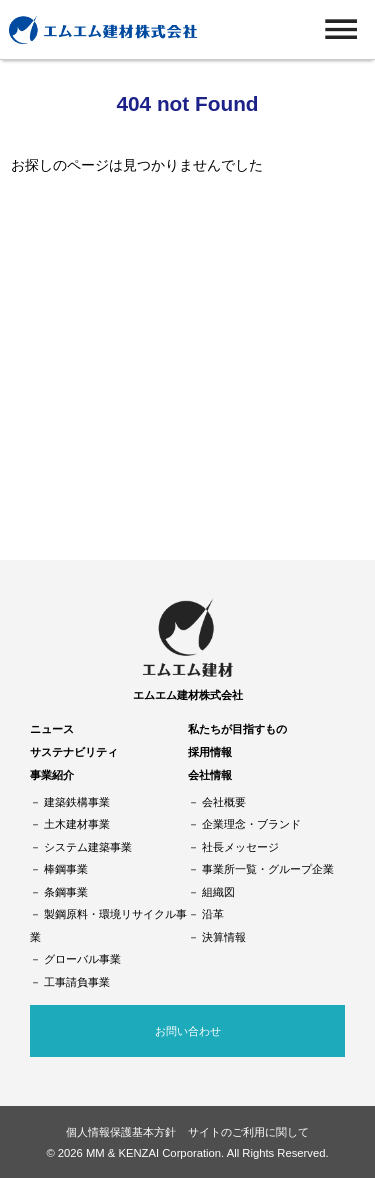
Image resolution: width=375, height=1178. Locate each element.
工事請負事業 (77, 982)
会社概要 (224, 802)
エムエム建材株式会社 (188, 695)
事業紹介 (52, 775)
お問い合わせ (188, 1031)
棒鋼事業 (66, 869)
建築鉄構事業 (77, 802)
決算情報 (224, 937)
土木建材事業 (77, 824)
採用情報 (210, 752)
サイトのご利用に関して (248, 1132)
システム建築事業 (88, 847)
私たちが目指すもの (237, 729)
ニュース (52, 729)
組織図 (218, 892)
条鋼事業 (66, 892)
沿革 (213, 914)
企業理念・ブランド (251, 824)
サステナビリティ (74, 752)
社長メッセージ (240, 847)
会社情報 (210, 775)
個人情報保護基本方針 (121, 1132)
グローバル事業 (82, 959)
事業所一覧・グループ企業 (268, 869)
